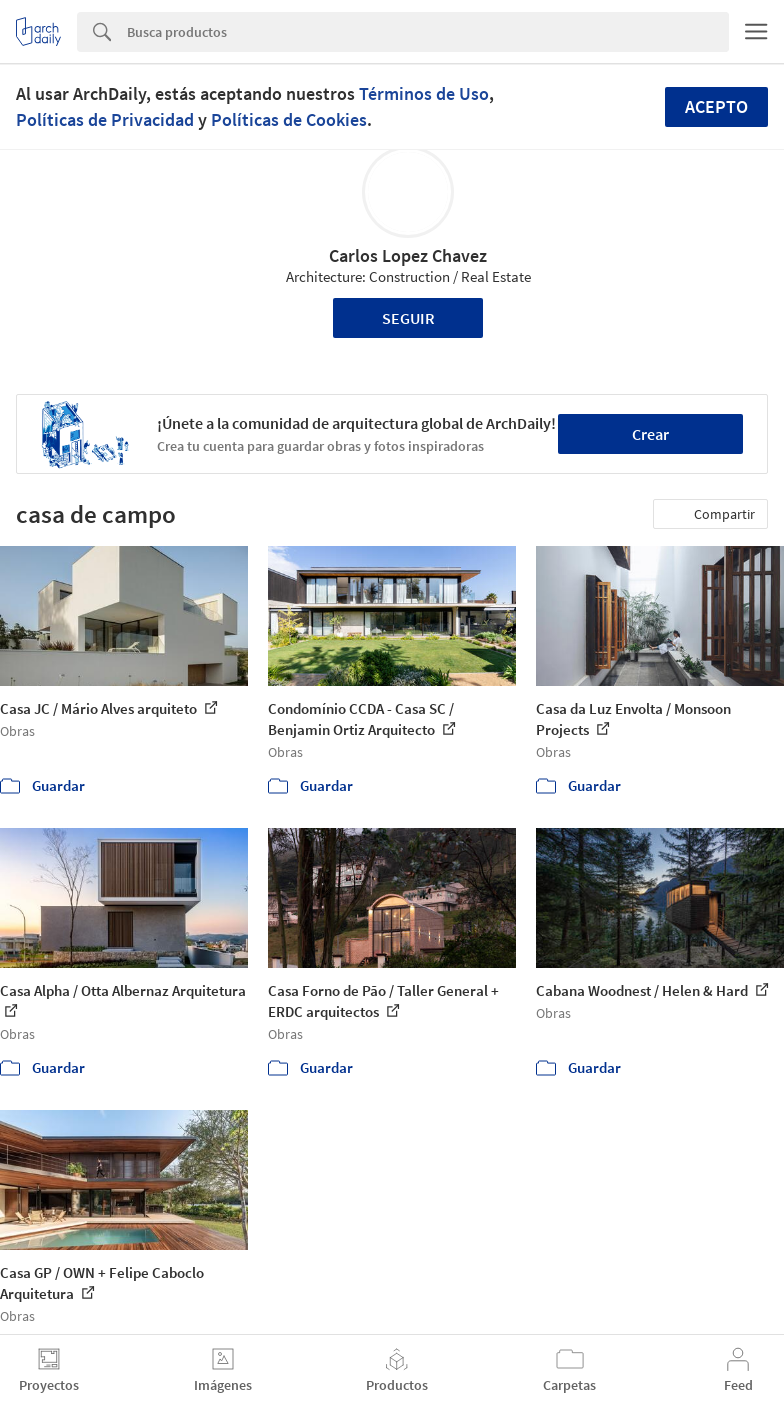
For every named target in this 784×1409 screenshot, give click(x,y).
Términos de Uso (424, 93)
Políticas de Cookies (289, 119)
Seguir (408, 318)
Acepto (716, 106)
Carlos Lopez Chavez (408, 255)
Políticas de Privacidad (105, 119)
